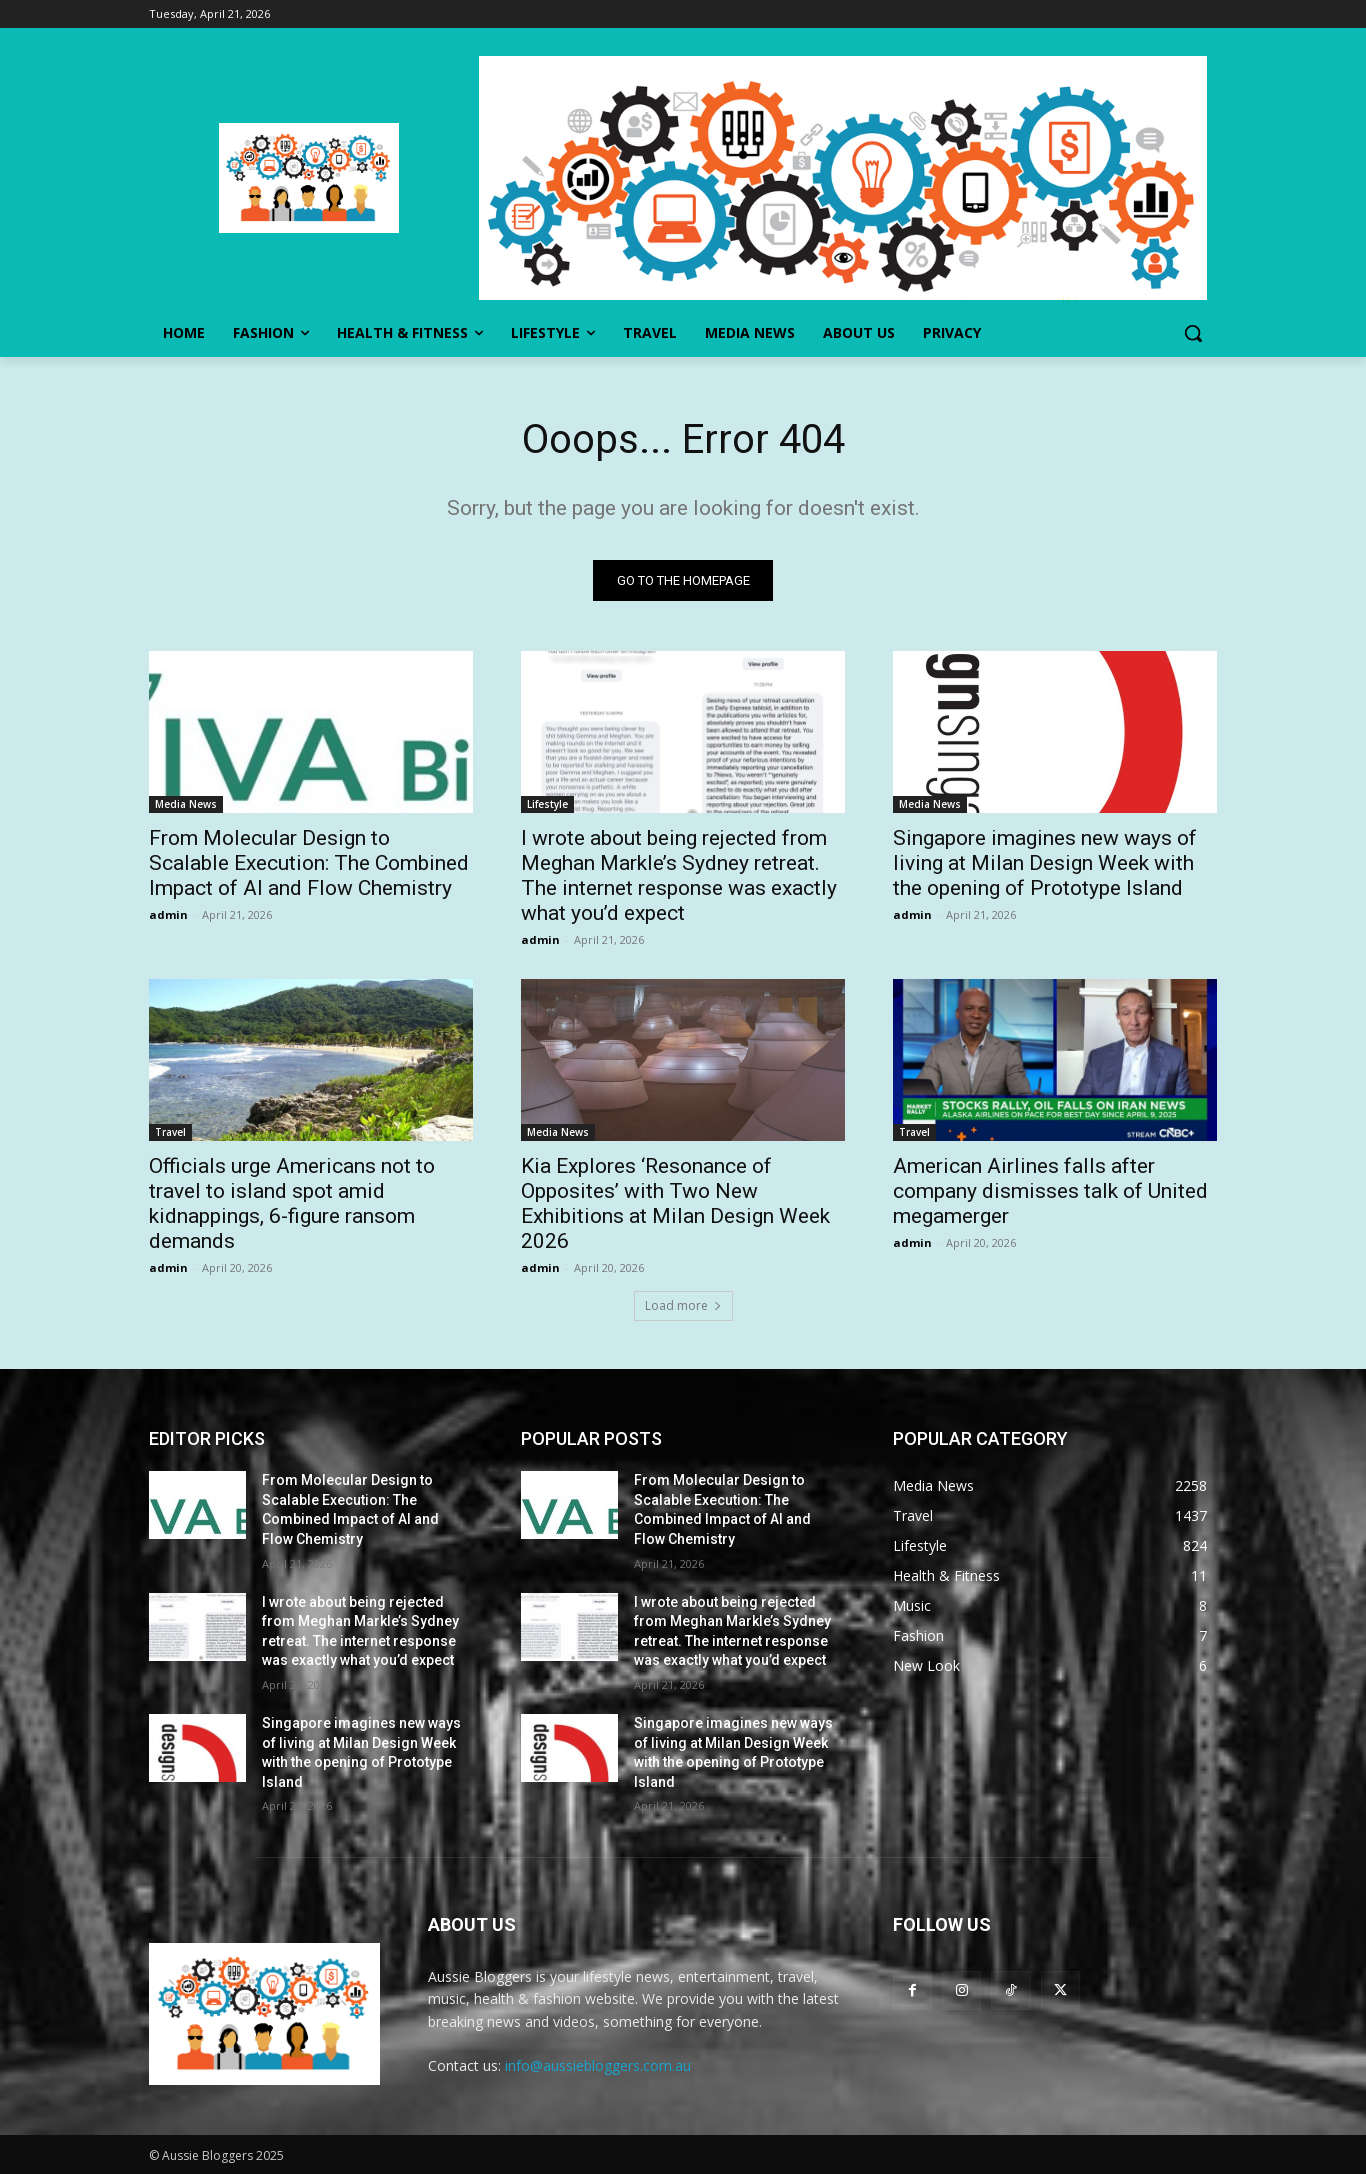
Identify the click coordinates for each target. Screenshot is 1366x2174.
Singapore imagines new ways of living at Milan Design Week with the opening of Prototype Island (1045, 863)
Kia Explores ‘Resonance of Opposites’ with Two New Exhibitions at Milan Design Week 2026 (675, 1203)
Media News (186, 804)
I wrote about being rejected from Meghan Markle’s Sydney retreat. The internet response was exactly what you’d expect (679, 875)
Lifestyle (547, 804)
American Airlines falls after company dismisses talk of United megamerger (1050, 1191)
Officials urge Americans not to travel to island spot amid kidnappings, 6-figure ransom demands (292, 1203)
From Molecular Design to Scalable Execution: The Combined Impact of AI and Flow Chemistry (309, 863)
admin (168, 914)
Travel (170, 1132)
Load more (683, 1305)
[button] (1193, 333)
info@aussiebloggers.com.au (598, 2065)
